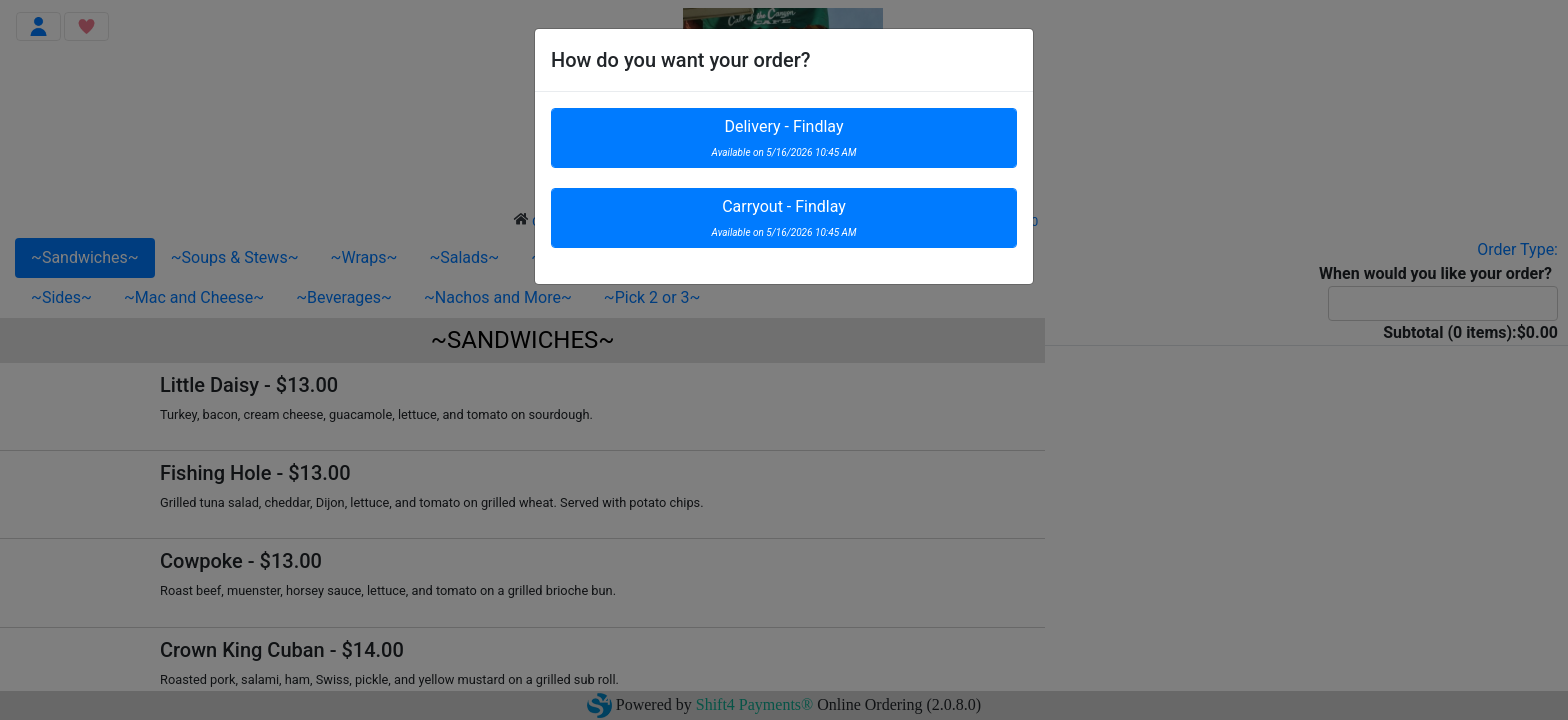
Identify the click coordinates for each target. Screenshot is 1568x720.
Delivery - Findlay (784, 137)
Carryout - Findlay (784, 217)
